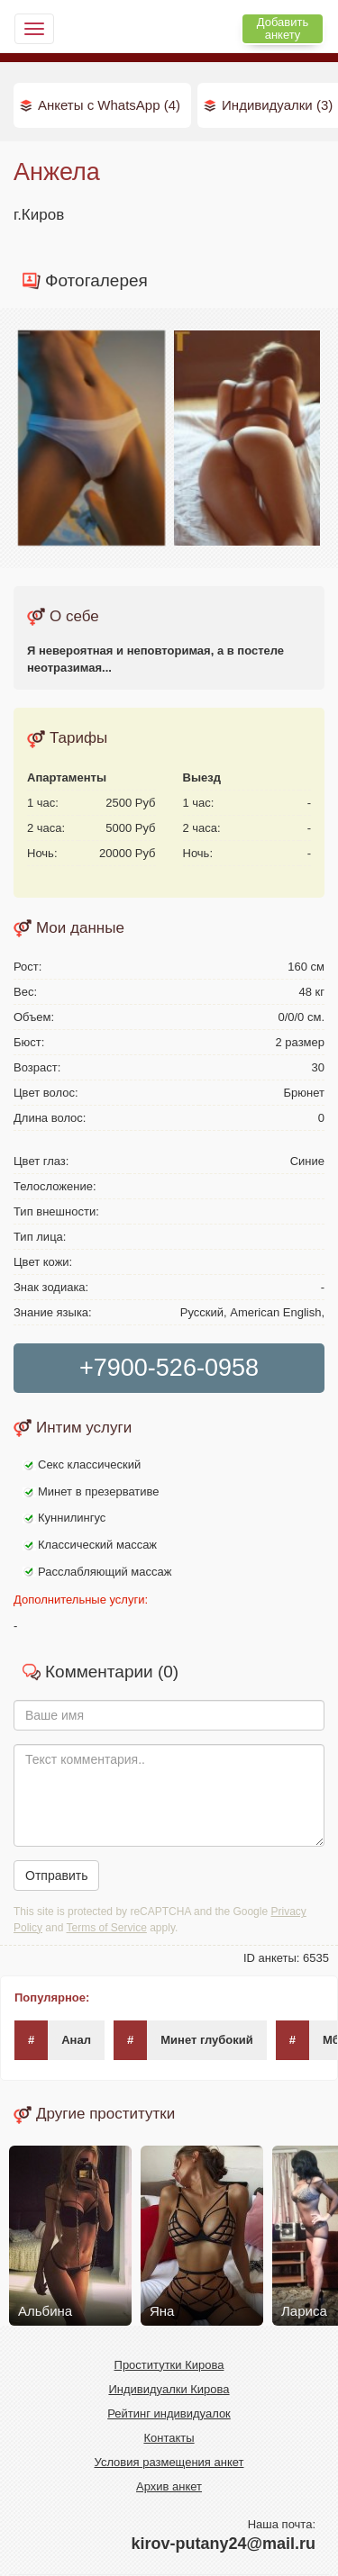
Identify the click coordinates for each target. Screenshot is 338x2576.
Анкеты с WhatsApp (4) (109, 105)
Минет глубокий (183, 2040)
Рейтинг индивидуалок (169, 2413)
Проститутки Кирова (169, 2365)
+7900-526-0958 (169, 1367)
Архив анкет (169, 2486)
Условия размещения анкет (169, 2462)
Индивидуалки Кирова (168, 2389)
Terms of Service (107, 1927)
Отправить (56, 1875)
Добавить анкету (282, 28)
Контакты (168, 2438)
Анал (52, 2040)
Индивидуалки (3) (277, 105)
